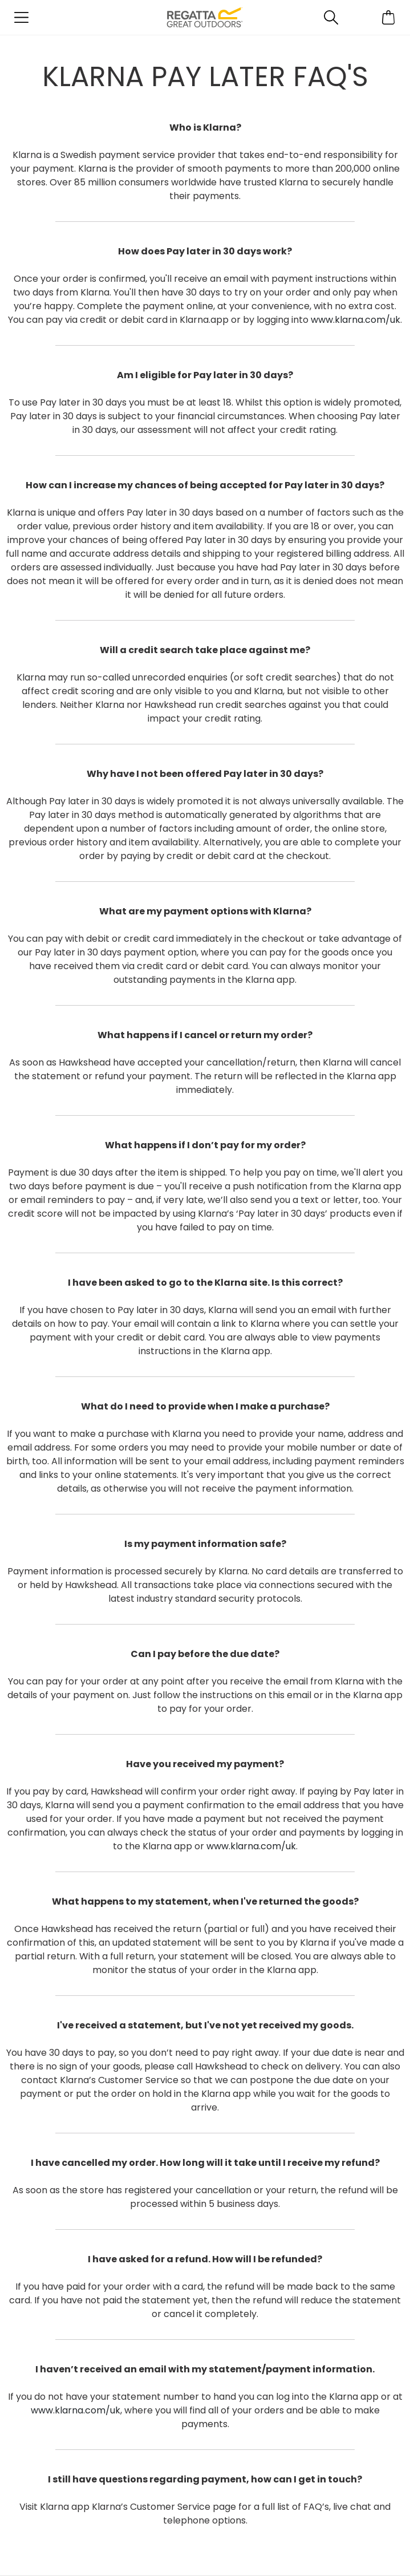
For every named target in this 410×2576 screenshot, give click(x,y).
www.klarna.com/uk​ (355, 319)
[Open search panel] (331, 17)
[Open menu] (21, 17)
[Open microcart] (388, 17)
